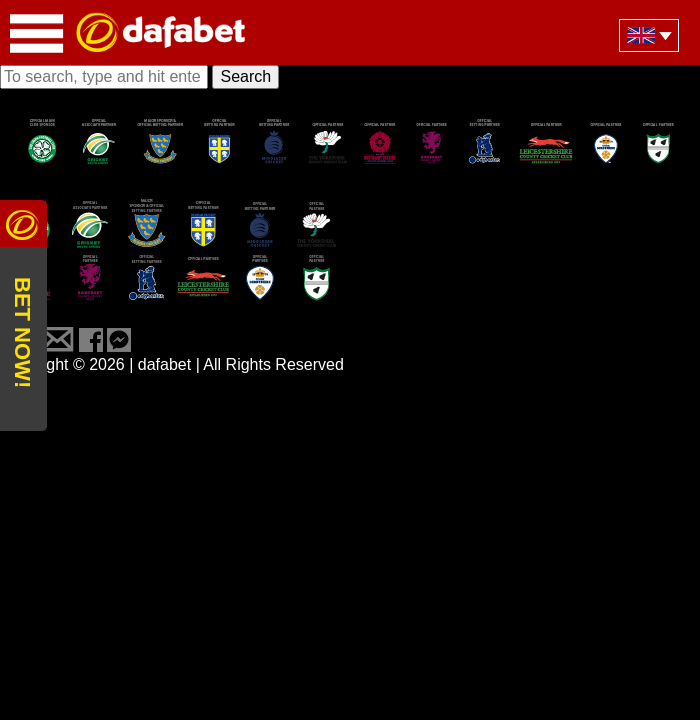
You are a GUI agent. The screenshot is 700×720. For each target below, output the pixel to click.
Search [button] (245, 76)
